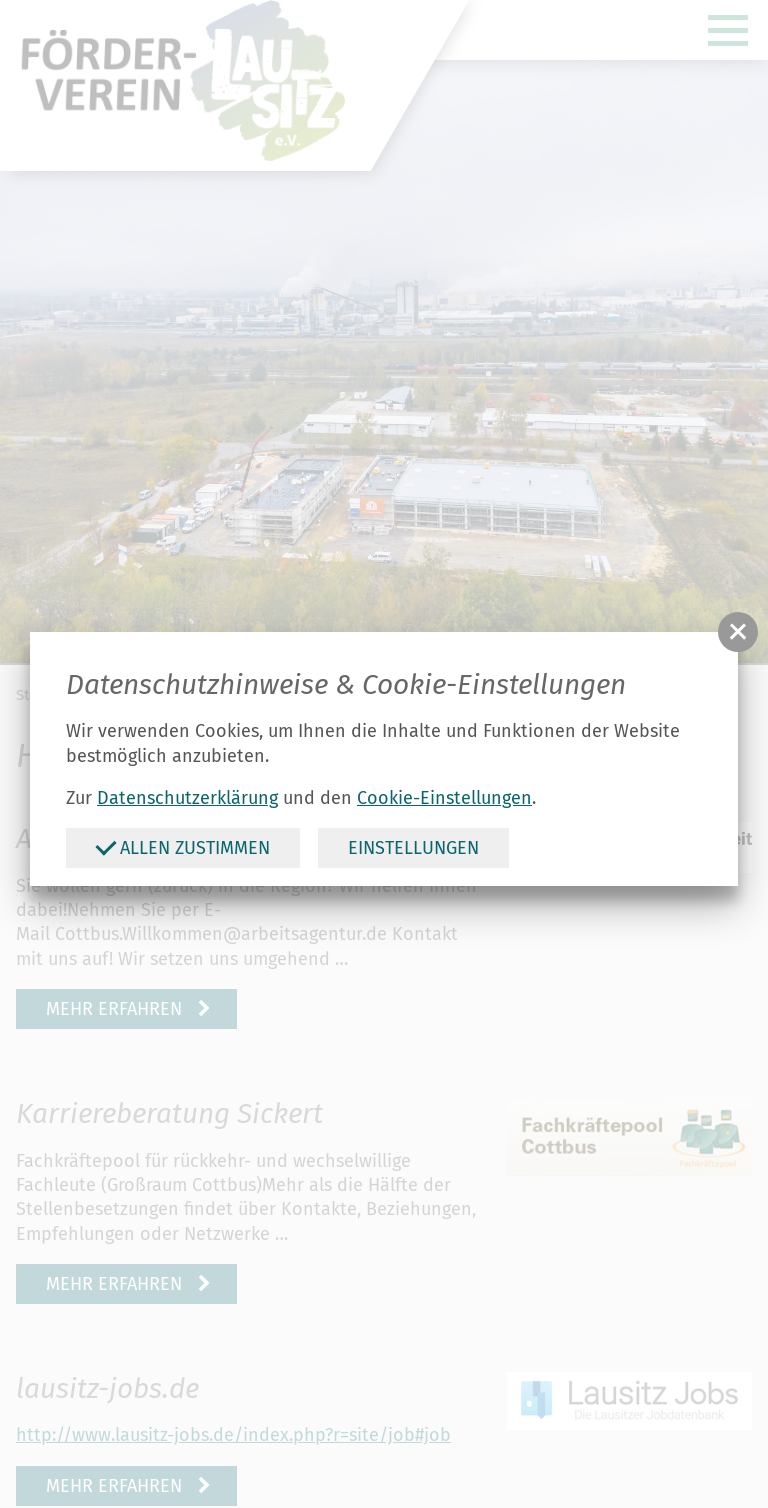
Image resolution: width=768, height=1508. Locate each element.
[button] (738, 632)
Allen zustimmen (182, 847)
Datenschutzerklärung (187, 798)
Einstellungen (413, 848)
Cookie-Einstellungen (444, 798)
